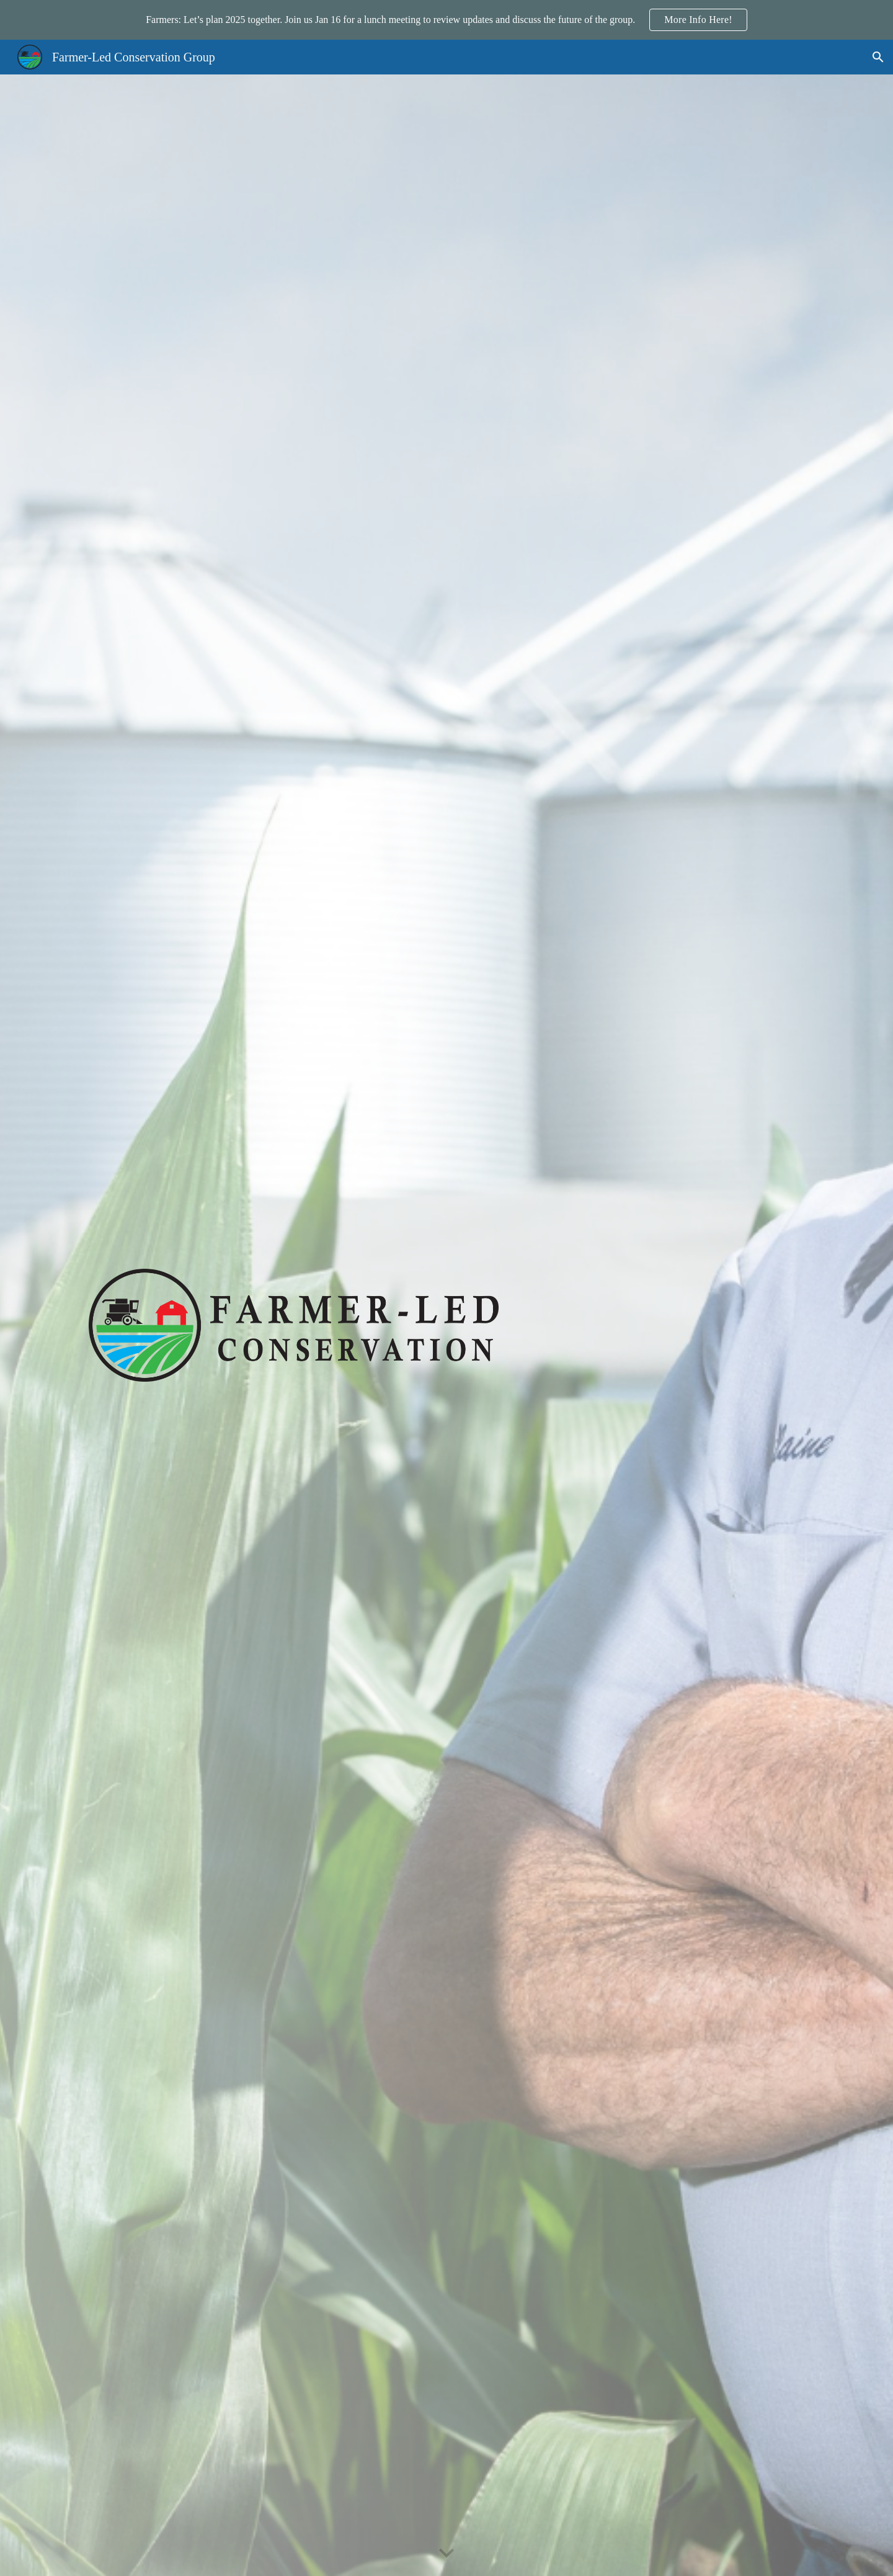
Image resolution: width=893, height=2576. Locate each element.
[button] (878, 57)
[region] (446, 20)
